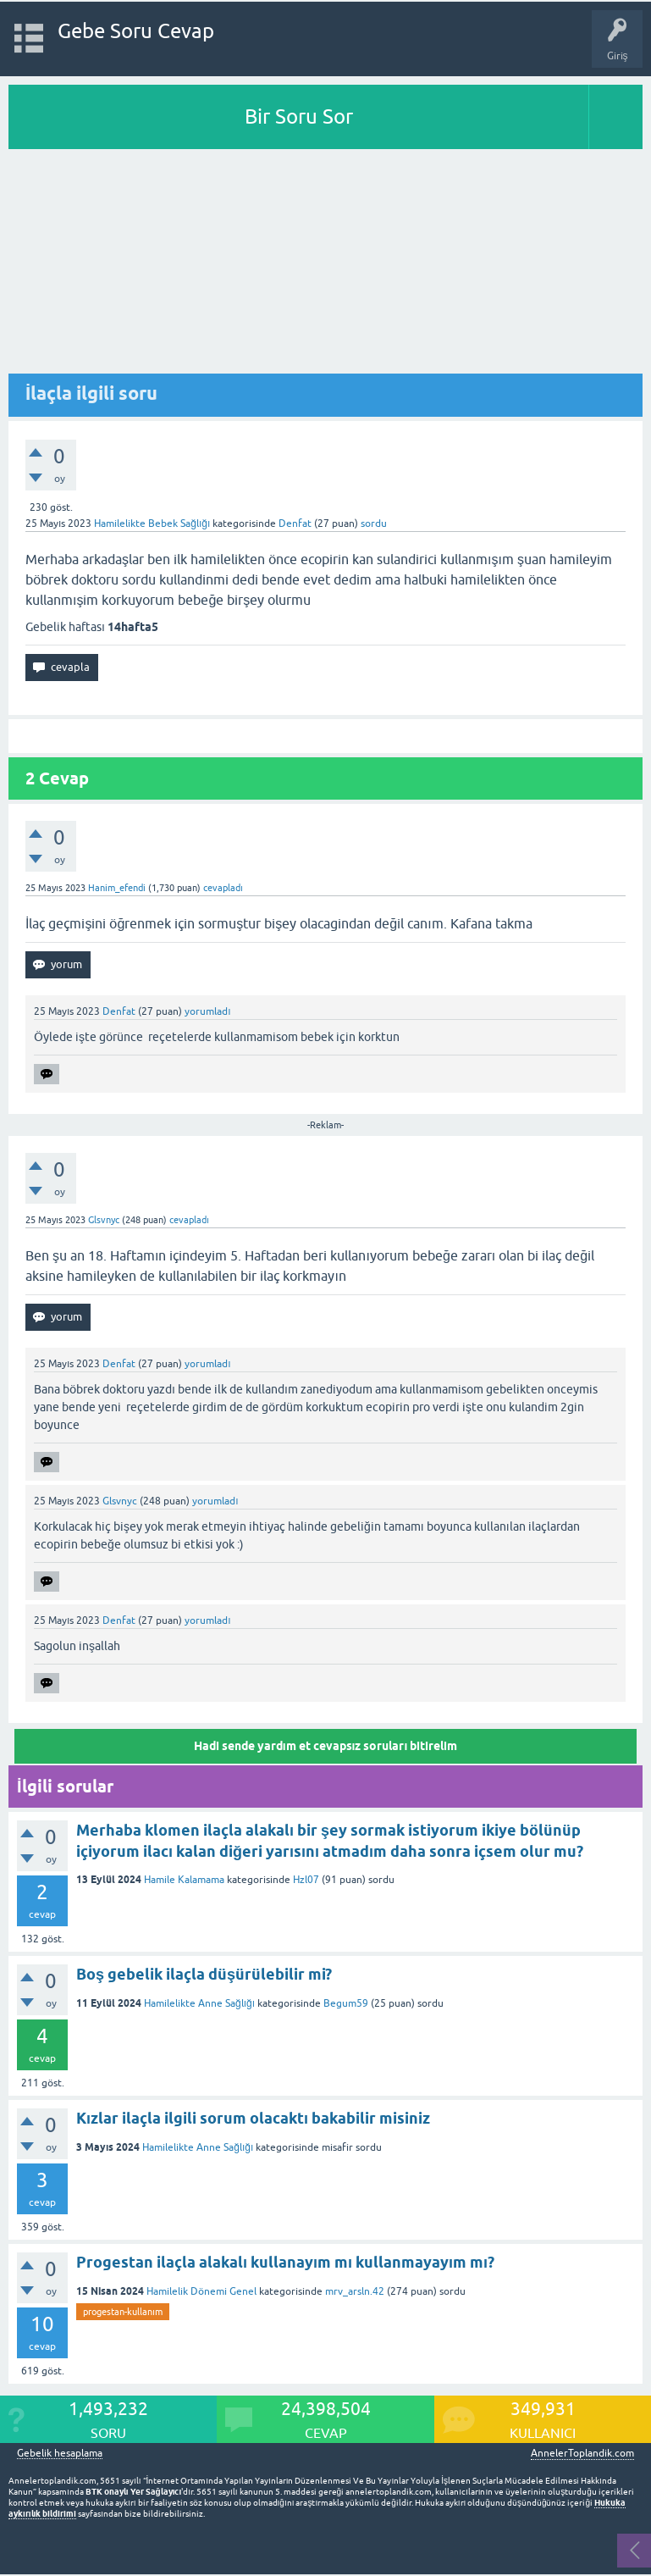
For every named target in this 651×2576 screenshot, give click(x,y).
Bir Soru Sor (299, 116)
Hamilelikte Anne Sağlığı (199, 2003)
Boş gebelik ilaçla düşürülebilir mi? (204, 1974)
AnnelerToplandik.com (582, 2453)
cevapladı (223, 888)
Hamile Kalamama (184, 1880)
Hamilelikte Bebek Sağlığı (152, 523)
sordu (374, 523)
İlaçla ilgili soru (91, 393)
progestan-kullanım (123, 2312)
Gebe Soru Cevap (136, 30)
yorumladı (207, 1011)
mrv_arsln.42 (354, 2291)
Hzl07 (306, 1880)
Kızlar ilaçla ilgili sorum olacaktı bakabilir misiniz (253, 2118)
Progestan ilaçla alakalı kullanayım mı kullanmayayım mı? (285, 2262)
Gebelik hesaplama (59, 2453)
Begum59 (345, 2003)
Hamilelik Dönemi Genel (201, 2291)
